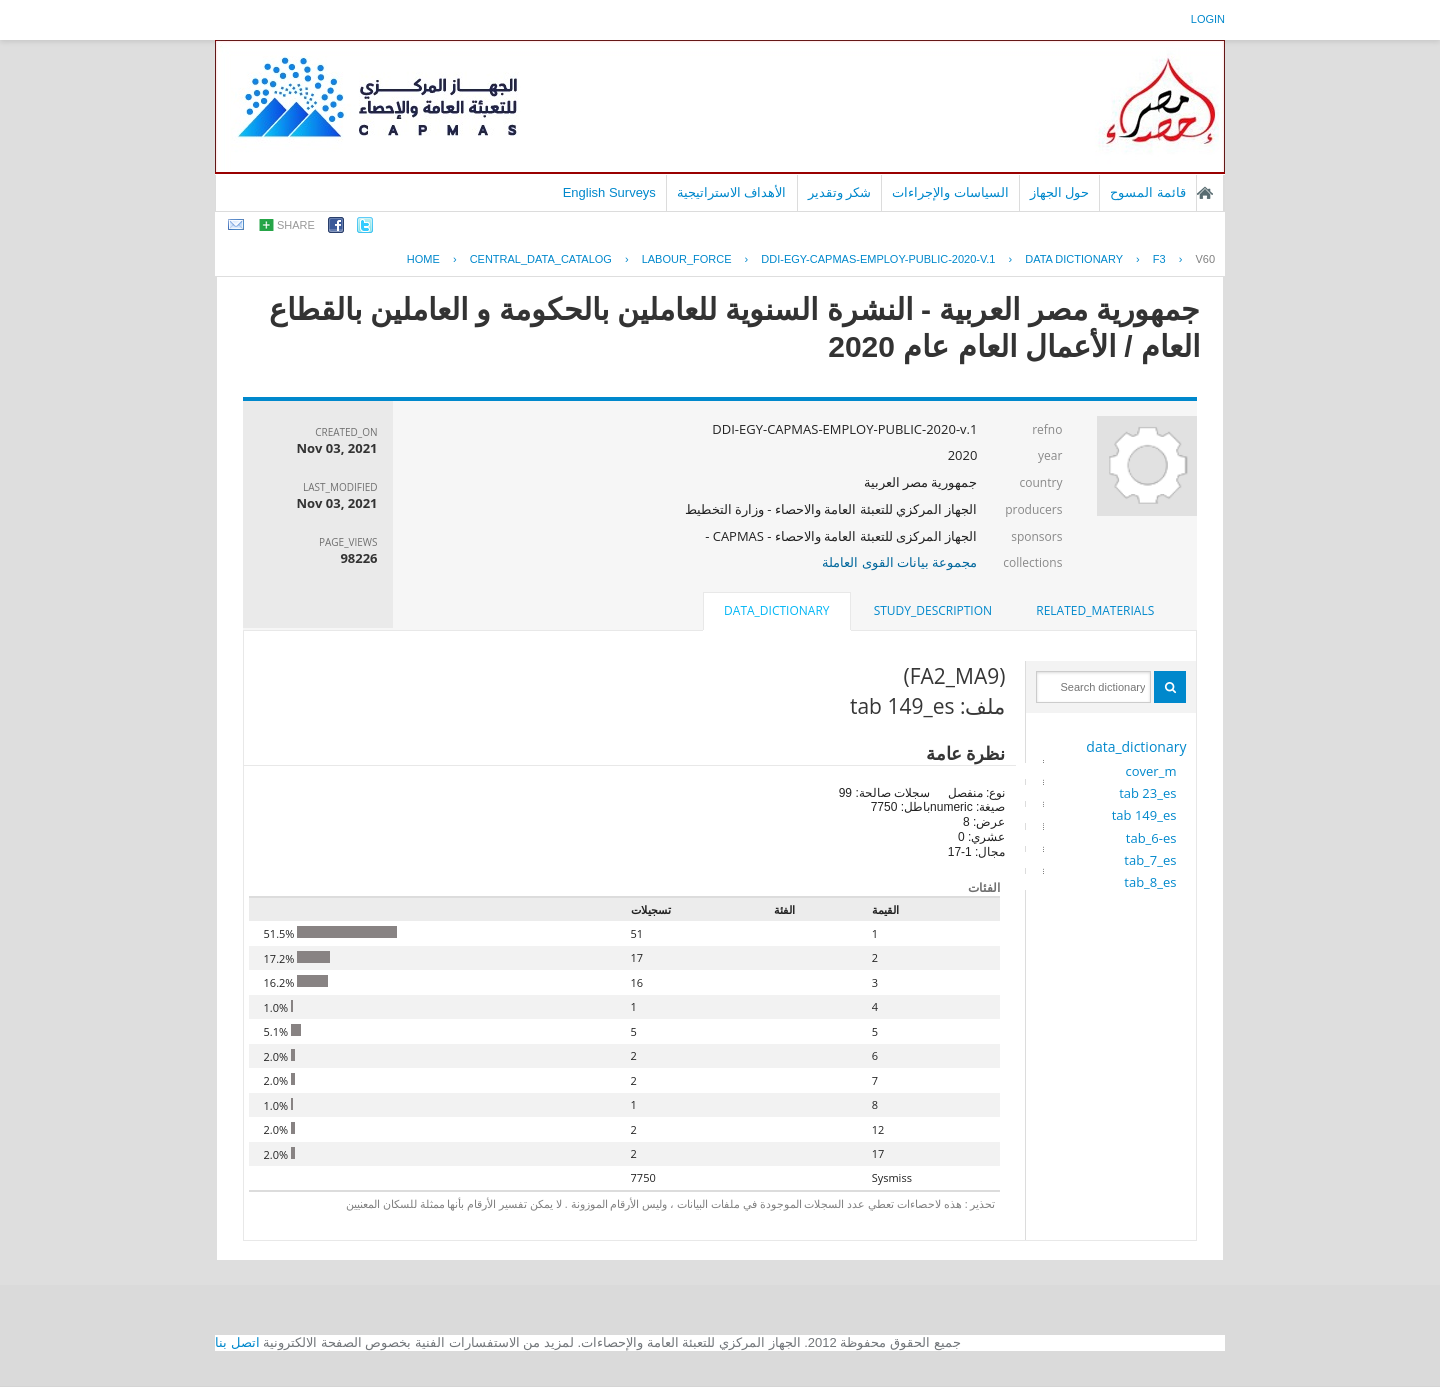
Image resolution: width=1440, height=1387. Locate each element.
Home (423, 259)
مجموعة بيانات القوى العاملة (899, 562)
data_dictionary (1136, 746)
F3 (1159, 259)
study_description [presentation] (933, 610)
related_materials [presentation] (1095, 610)
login (1208, 19)
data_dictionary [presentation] (776, 610)
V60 (1205, 259)
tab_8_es (1150, 882)
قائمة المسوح (1148, 192)
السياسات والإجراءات (950, 192)
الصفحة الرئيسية (1205, 193)
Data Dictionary (1074, 259)
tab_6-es (1151, 838)
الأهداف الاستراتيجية (732, 192)
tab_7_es (1150, 860)
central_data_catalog (541, 259)
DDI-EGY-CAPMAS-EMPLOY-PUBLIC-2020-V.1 (878, 259)
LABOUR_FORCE (687, 259)
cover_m (1151, 771)
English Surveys (609, 192)
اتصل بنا (237, 1342)
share (296, 225)
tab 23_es (1147, 793)
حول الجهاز (1060, 192)
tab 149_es (1144, 815)
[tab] (1095, 611)
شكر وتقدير (840, 192)
